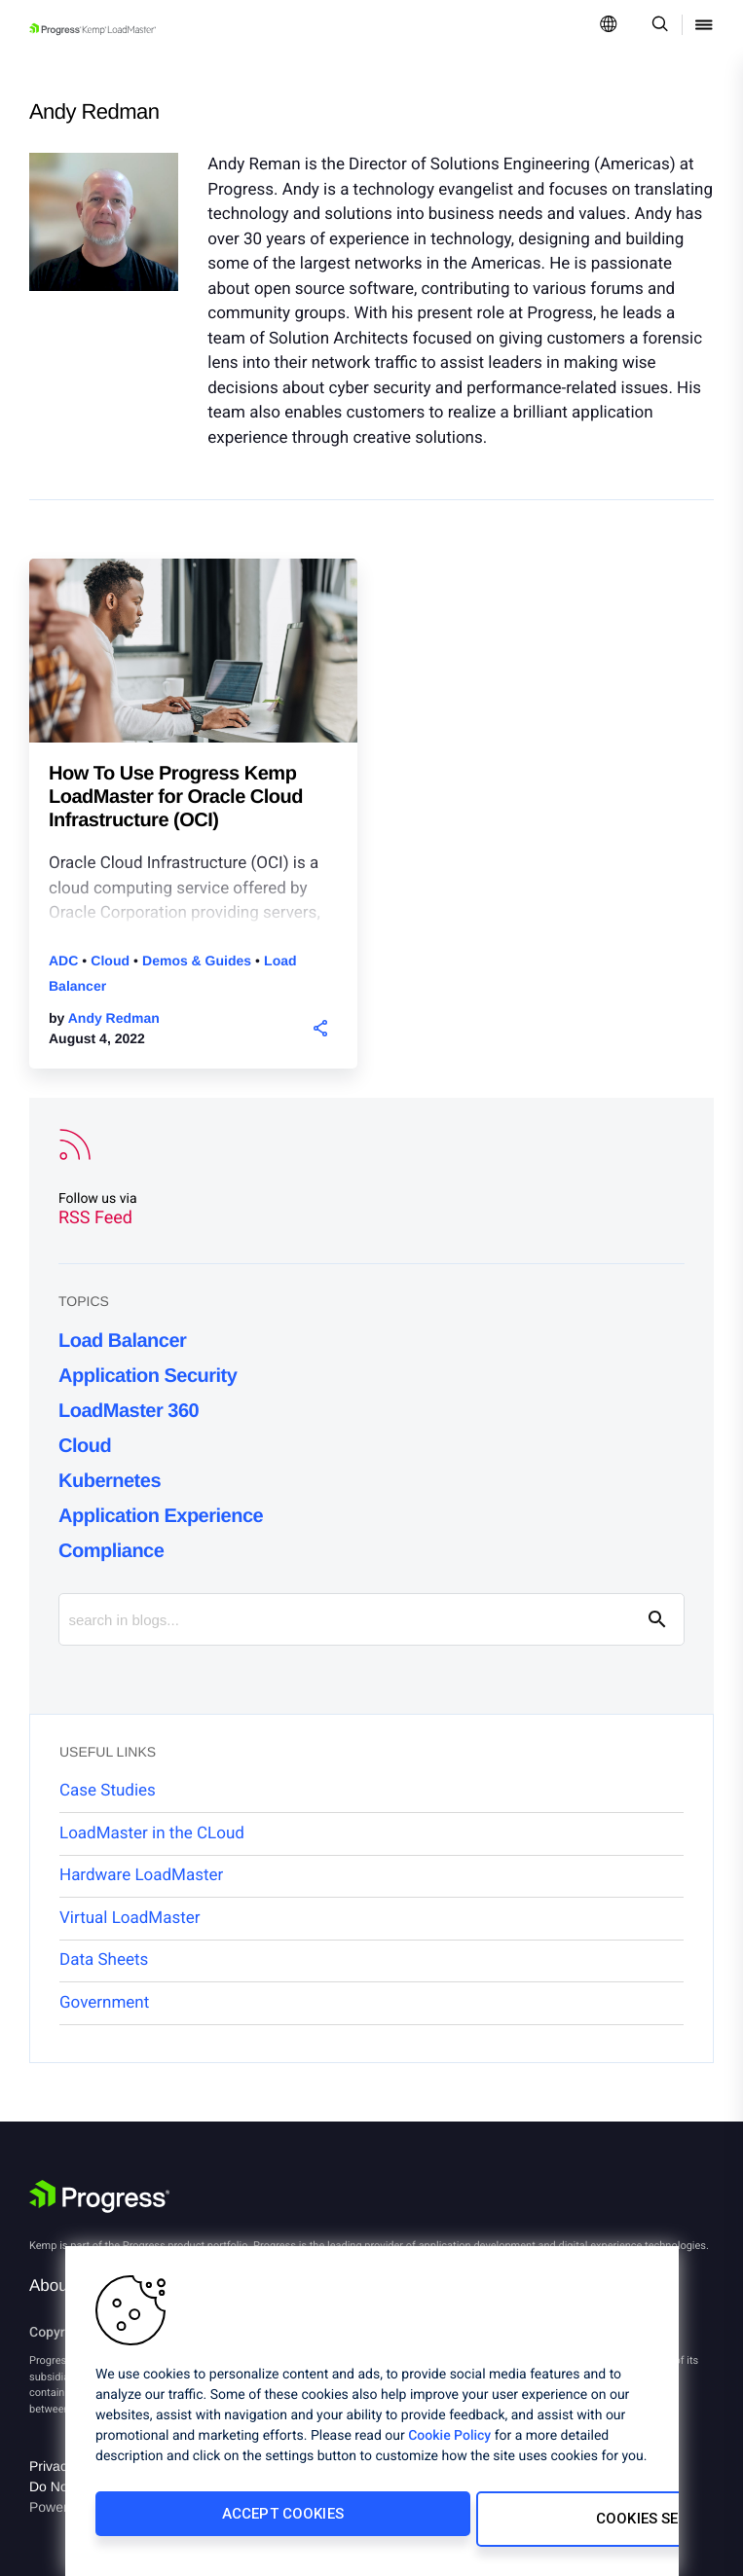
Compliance (111, 1551)
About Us (63, 2285)
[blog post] (193, 668)
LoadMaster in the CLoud (151, 1833)
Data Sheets (103, 1960)
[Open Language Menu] (608, 26)
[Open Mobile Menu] (704, 26)
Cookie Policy (449, 2446)
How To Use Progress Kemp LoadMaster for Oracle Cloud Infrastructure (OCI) (176, 797)
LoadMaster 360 (128, 1411)
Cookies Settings (499, 2524)
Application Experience (160, 1516)
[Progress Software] (99, 2199)
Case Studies (107, 1790)
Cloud (112, 960)
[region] (372, 2416)
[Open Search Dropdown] (657, 26)
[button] (320, 1026)
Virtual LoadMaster (130, 1918)
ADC (65, 960)
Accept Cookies (223, 2524)
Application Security (147, 1376)
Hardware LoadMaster (141, 1875)
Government (104, 2003)
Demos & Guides (198, 960)
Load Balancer (122, 1341)
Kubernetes (109, 1481)
